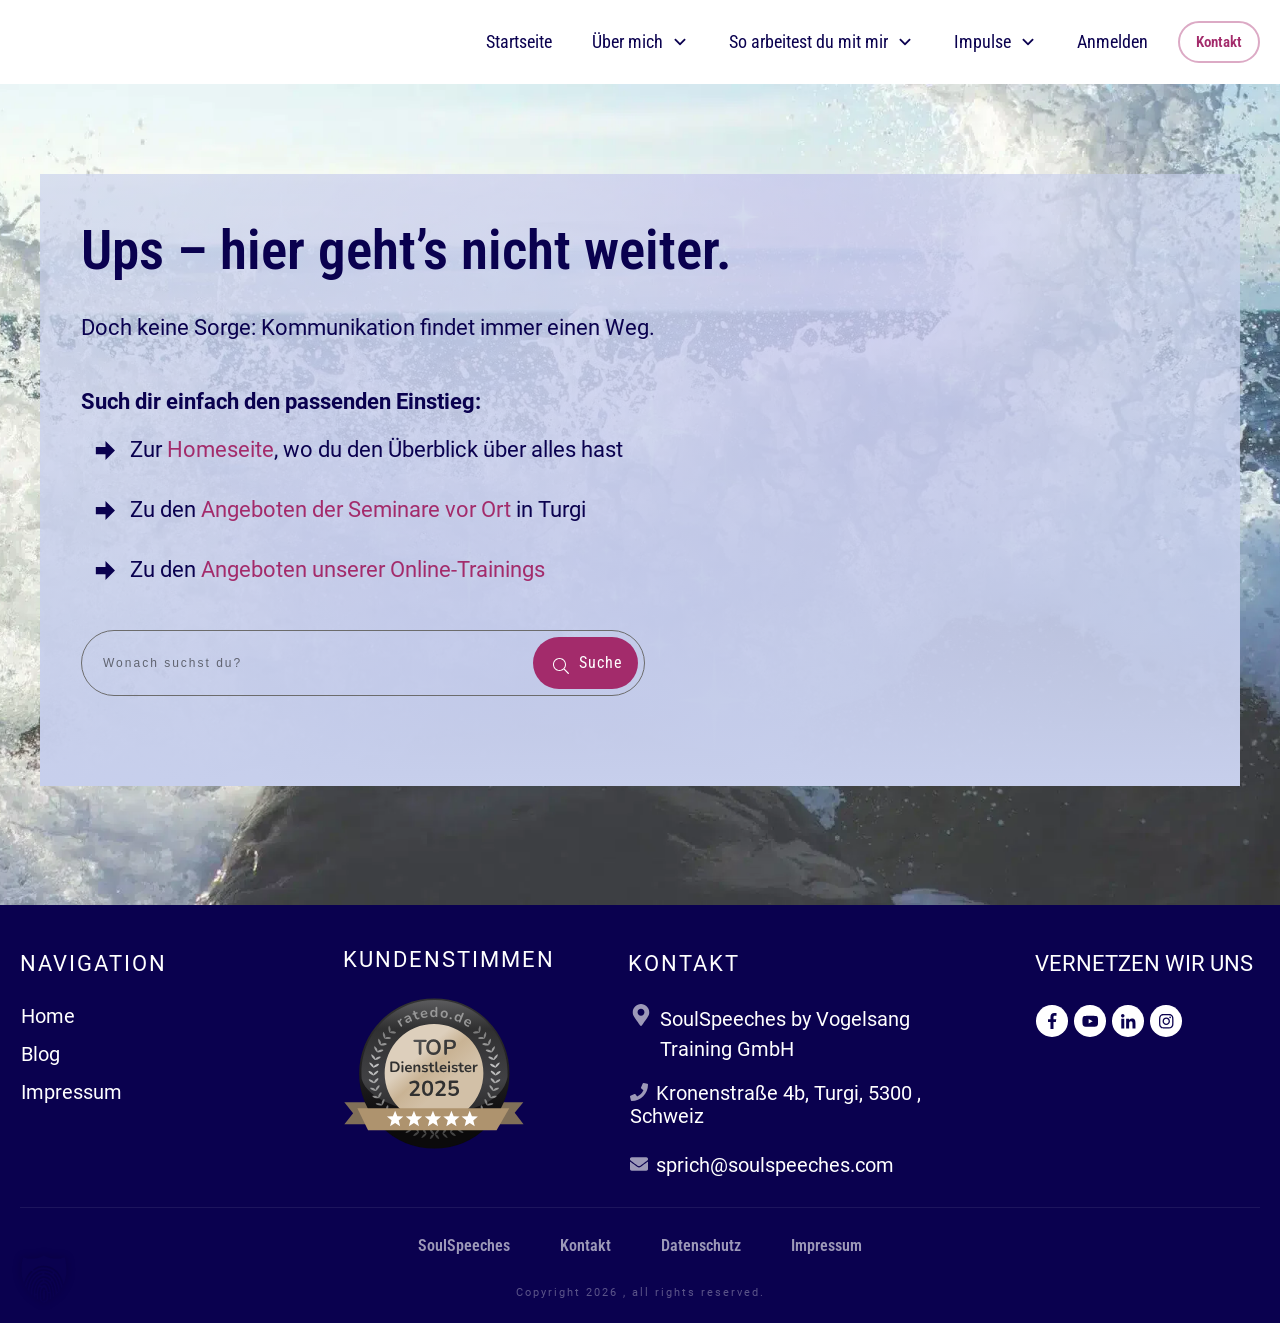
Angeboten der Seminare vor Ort (356, 509)
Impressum (71, 1092)
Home (48, 1016)
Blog (40, 1054)
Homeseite (218, 449)
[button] (44, 1279)
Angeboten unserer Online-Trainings (373, 569)
